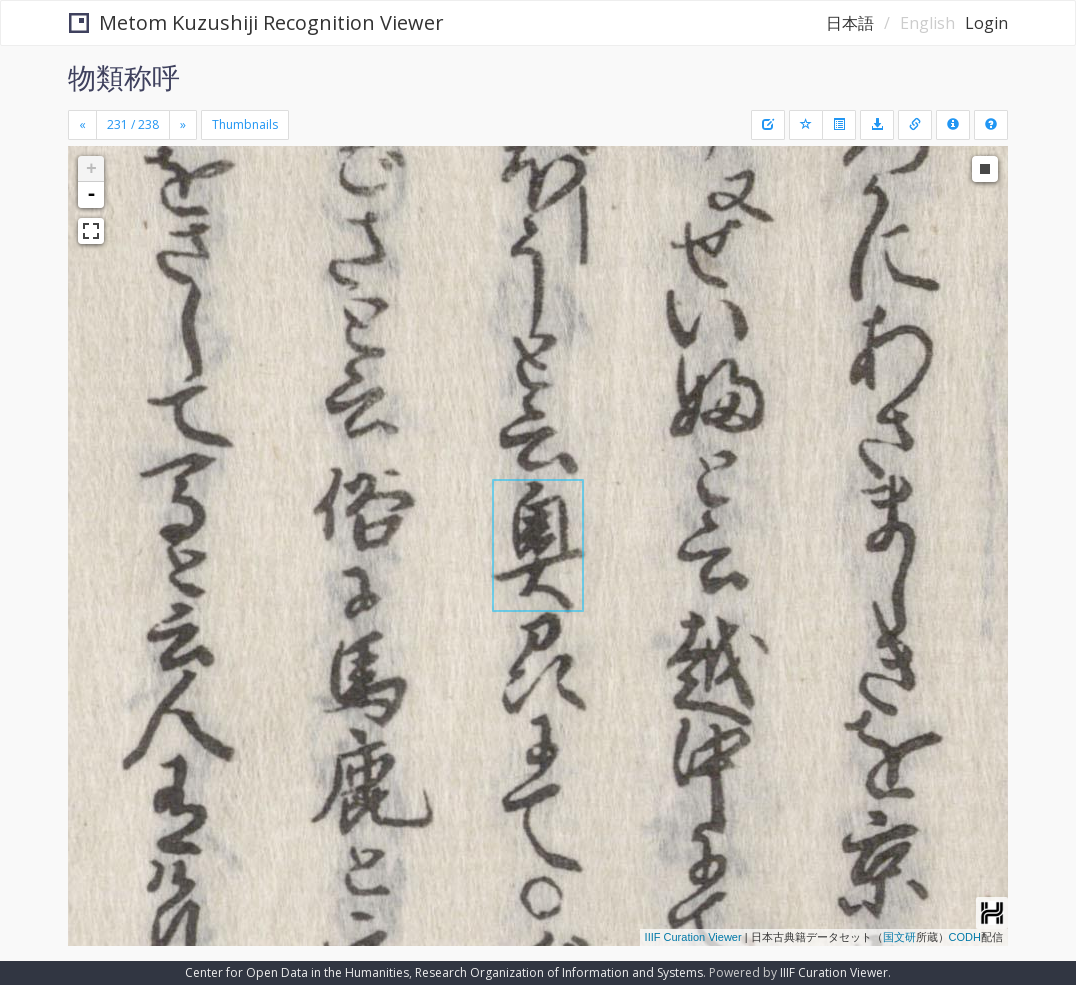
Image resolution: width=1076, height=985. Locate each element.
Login (986, 23)
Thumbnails (245, 124)
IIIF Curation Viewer (693, 937)
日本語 (850, 23)
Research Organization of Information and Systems (559, 972)
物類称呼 (124, 77)
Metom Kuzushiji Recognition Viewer (256, 22)
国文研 (899, 937)
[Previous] (82, 125)
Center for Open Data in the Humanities (297, 972)
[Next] (183, 125)
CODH (965, 937)
